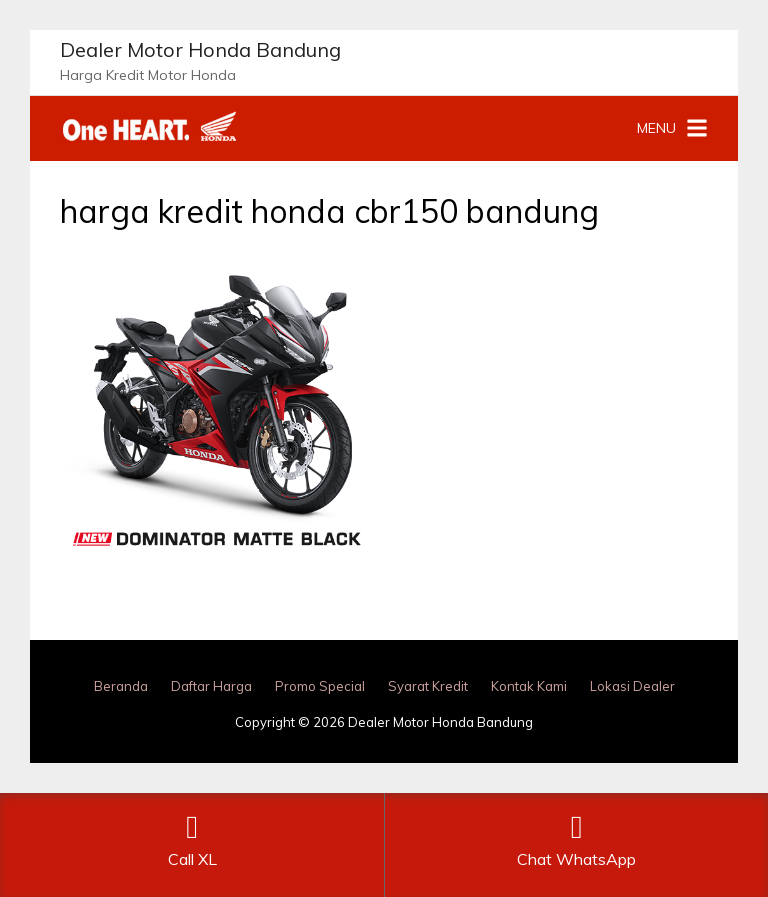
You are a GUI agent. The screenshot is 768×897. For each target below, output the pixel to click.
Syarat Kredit (428, 686)
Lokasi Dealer (632, 686)
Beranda (121, 686)
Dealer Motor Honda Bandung (200, 49)
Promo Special (320, 686)
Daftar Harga (211, 686)
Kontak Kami (529, 686)
